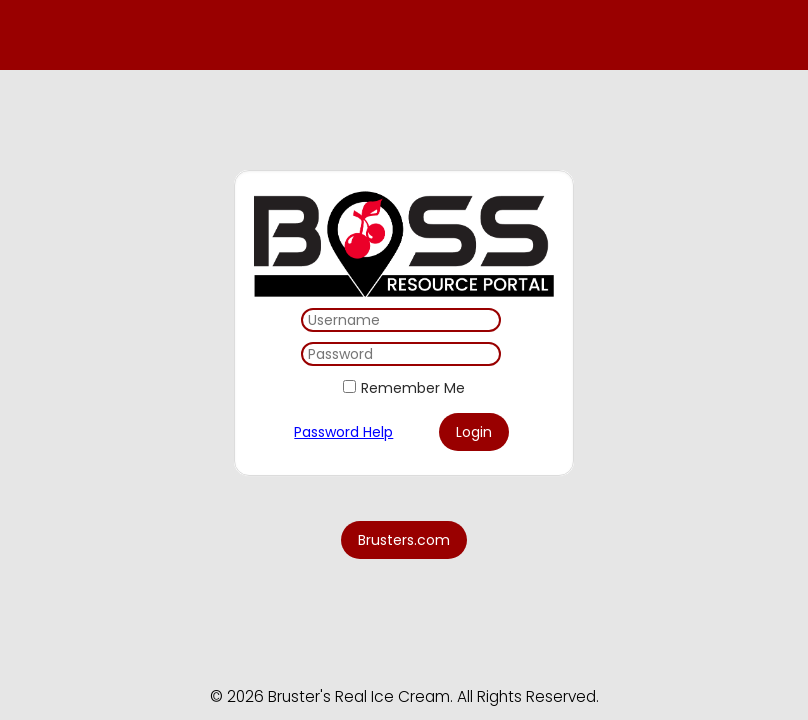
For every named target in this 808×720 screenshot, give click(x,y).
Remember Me (413, 388)
